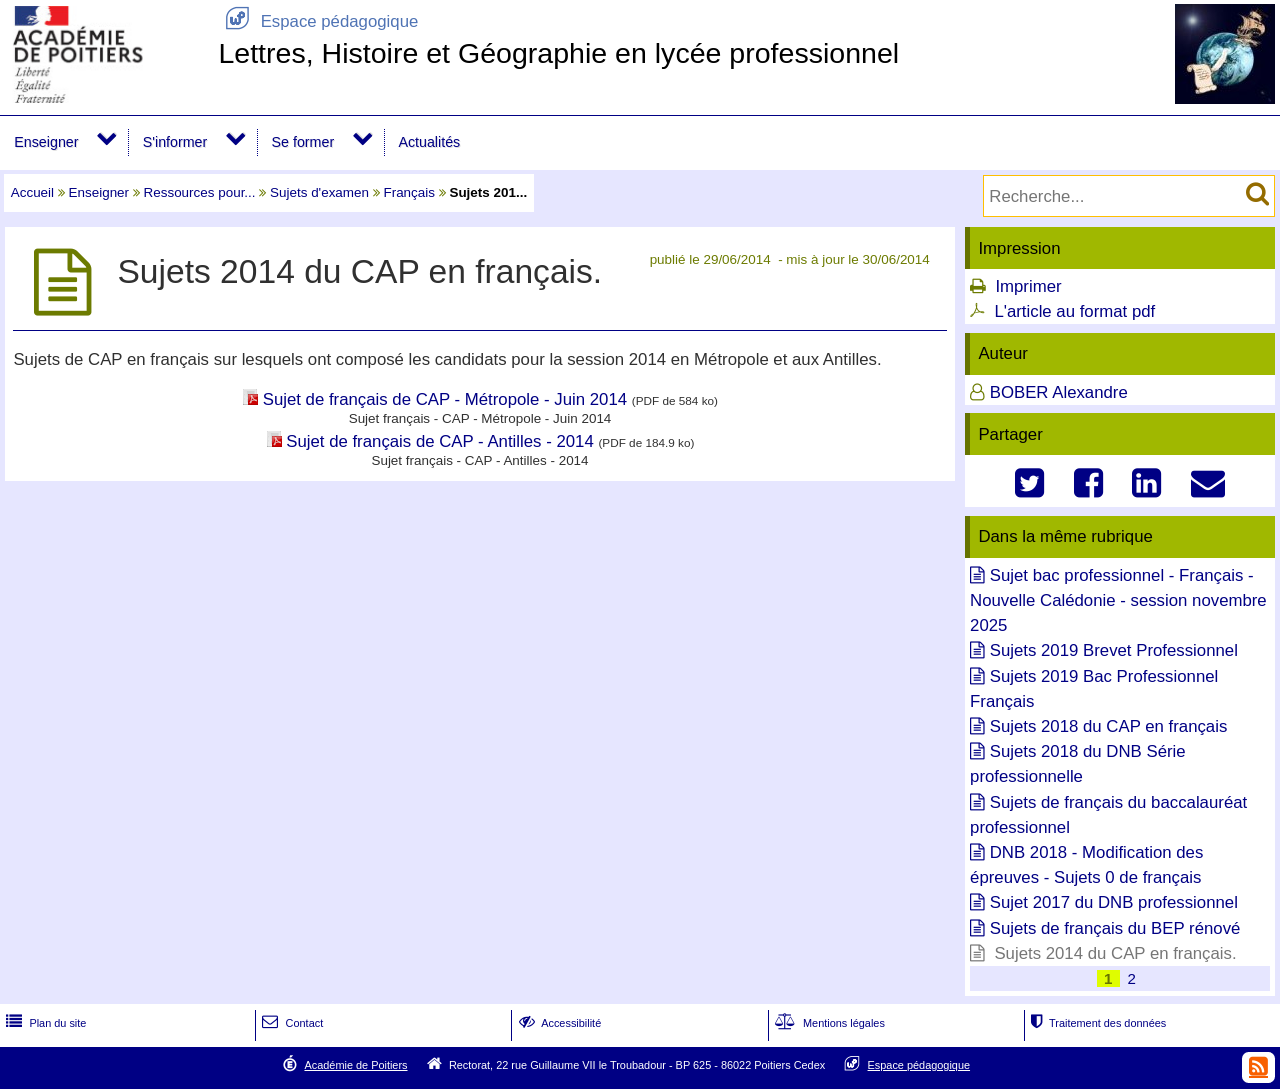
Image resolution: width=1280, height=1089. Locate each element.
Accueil (32, 192)
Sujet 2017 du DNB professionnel (1114, 902)
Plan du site (44, 1023)
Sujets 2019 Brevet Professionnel (1114, 650)
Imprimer (1028, 286)
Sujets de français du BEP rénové (1115, 928)
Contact (290, 1023)
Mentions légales (828, 1023)
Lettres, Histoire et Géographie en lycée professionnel (558, 53)
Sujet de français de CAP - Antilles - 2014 (440, 441)
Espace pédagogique (318, 21)
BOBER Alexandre (1059, 392)
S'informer (175, 142)
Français (409, 192)
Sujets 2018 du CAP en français (1109, 726)
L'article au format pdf (1074, 311)
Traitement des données (1096, 1023)
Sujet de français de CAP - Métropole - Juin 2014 (445, 399)
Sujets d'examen (319, 192)
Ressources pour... (200, 192)
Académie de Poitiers (355, 1065)
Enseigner (46, 142)
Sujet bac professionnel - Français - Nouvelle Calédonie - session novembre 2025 (1118, 600)
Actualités (429, 142)
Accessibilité (558, 1023)
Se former (303, 142)
